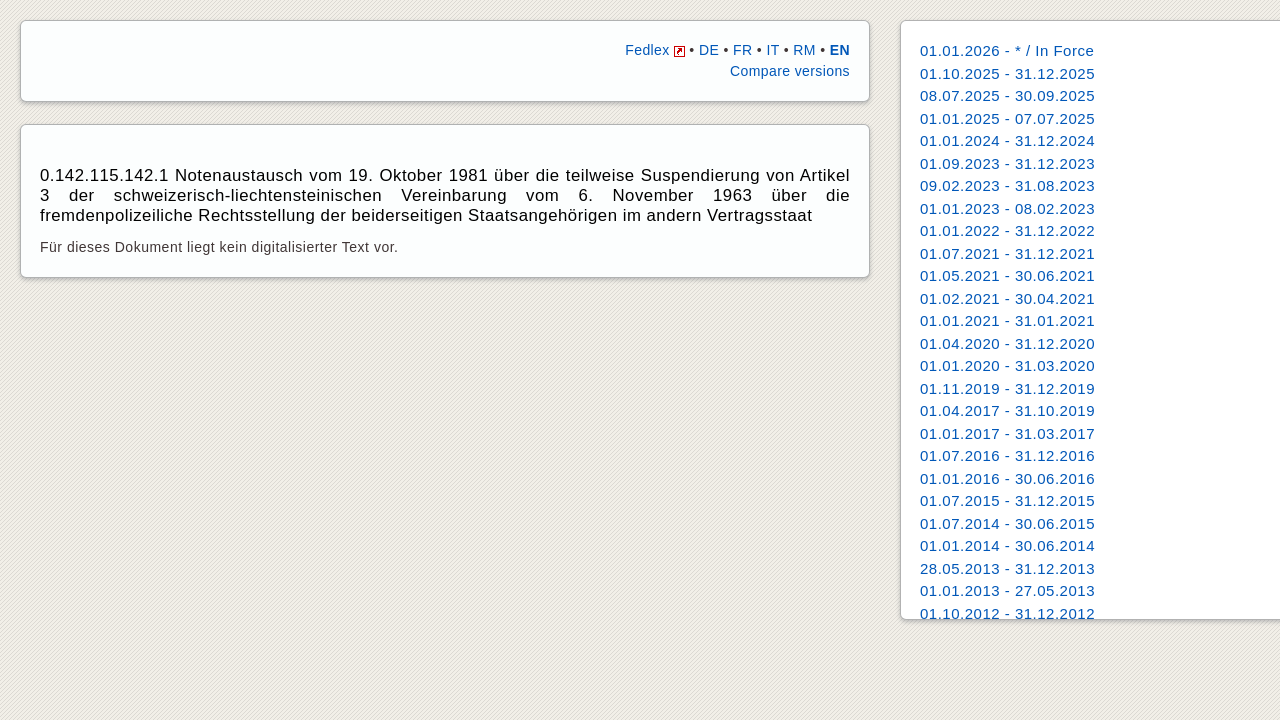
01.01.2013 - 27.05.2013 (1007, 590)
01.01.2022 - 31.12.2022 (1007, 230)
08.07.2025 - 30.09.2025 (1007, 95)
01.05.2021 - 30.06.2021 (1007, 275)
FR (742, 50)
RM (804, 50)
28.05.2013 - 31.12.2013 (1007, 568)
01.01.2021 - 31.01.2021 (1007, 320)
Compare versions (790, 71)
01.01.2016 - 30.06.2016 (1007, 478)
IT (772, 50)
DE (709, 50)
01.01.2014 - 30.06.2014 (1007, 545)
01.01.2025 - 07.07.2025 (1007, 118)
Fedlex (655, 50)
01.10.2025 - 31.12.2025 (1007, 73)
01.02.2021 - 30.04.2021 (1007, 298)
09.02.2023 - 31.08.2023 (1007, 185)
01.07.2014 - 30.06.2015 (1007, 523)
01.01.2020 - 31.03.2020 (1007, 365)
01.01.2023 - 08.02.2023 (1007, 208)
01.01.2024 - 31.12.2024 (1007, 140)
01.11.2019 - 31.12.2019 (1007, 388)
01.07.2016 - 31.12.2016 (1007, 455)
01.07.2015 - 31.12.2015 (1007, 500)
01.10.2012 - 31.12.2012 (1007, 613)
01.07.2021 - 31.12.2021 (1007, 253)
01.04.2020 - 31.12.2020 (1007, 343)
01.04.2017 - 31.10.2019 (1007, 410)
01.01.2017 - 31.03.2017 (1007, 433)
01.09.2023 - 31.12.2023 (1007, 163)
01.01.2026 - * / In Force (1007, 50)
